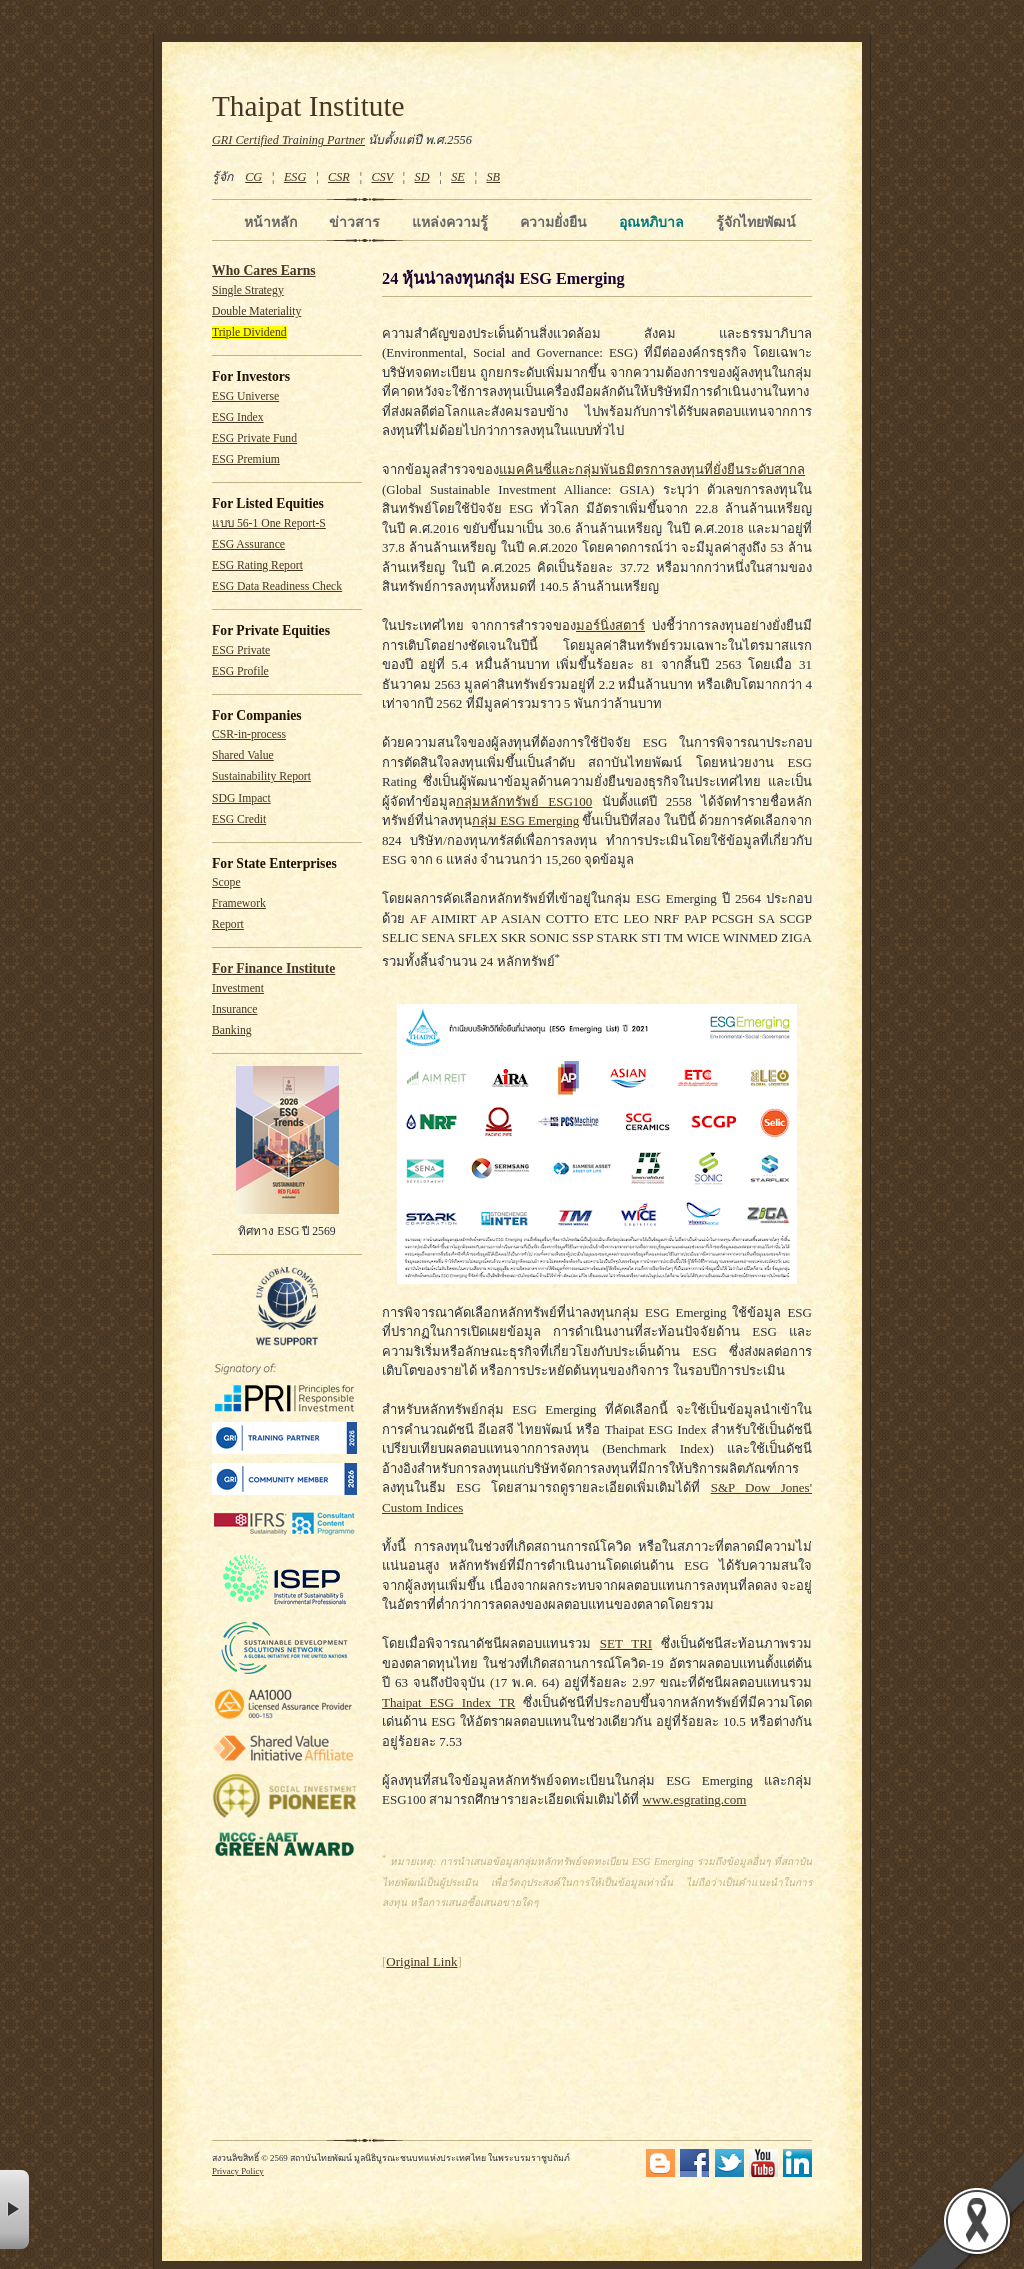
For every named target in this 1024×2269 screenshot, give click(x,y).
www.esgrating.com (695, 1799)
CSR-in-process (249, 734)
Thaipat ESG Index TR (448, 1702)
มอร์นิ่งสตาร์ (610, 625)
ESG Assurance (248, 544)
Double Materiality (256, 311)
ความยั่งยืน (553, 222)
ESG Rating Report (257, 565)
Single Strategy (248, 290)
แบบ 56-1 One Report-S (269, 523)
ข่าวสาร (354, 222)
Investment (238, 988)
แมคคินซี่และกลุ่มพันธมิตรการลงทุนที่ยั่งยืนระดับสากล (652, 469)
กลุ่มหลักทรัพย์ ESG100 (524, 801)
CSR (339, 177)
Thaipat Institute (308, 106)
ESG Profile (240, 671)
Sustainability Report (261, 776)
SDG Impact (241, 798)
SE (458, 177)
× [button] (14, 2209)
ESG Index (238, 417)
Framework (239, 903)
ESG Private (241, 650)
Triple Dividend (249, 332)
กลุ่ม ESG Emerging (525, 820)
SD (422, 177)
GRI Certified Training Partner (288, 140)
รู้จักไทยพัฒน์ (756, 222)
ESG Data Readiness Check (277, 586)
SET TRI (626, 1643)
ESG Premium (246, 459)
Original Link (421, 1961)
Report (228, 924)
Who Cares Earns (264, 270)
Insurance (234, 1009)
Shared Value (243, 755)
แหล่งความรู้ (450, 222)
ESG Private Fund (254, 438)
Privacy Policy (238, 2171)
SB (494, 177)
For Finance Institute (273, 968)
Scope (226, 882)
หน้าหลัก (270, 222)
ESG (295, 177)
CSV (382, 177)
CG (253, 177)
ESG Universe (245, 396)
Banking (232, 1030)
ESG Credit (239, 819)
